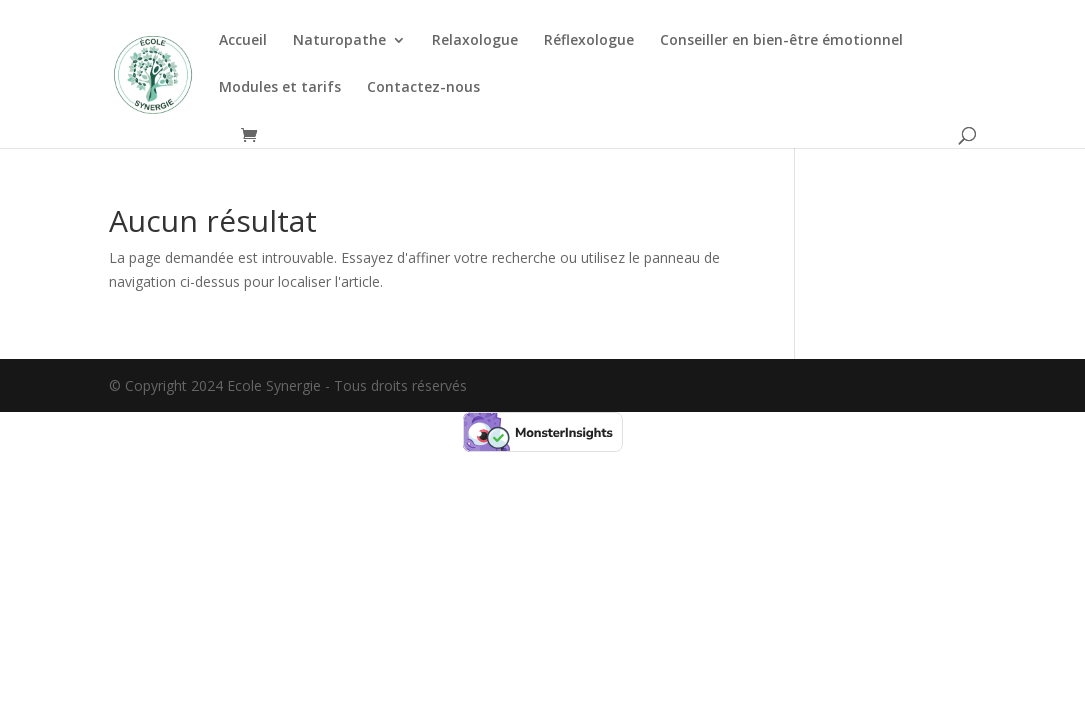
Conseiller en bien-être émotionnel (781, 41)
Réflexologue (589, 41)
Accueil (243, 41)
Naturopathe (339, 41)
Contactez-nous (423, 88)
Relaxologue (475, 41)
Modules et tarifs (280, 88)
